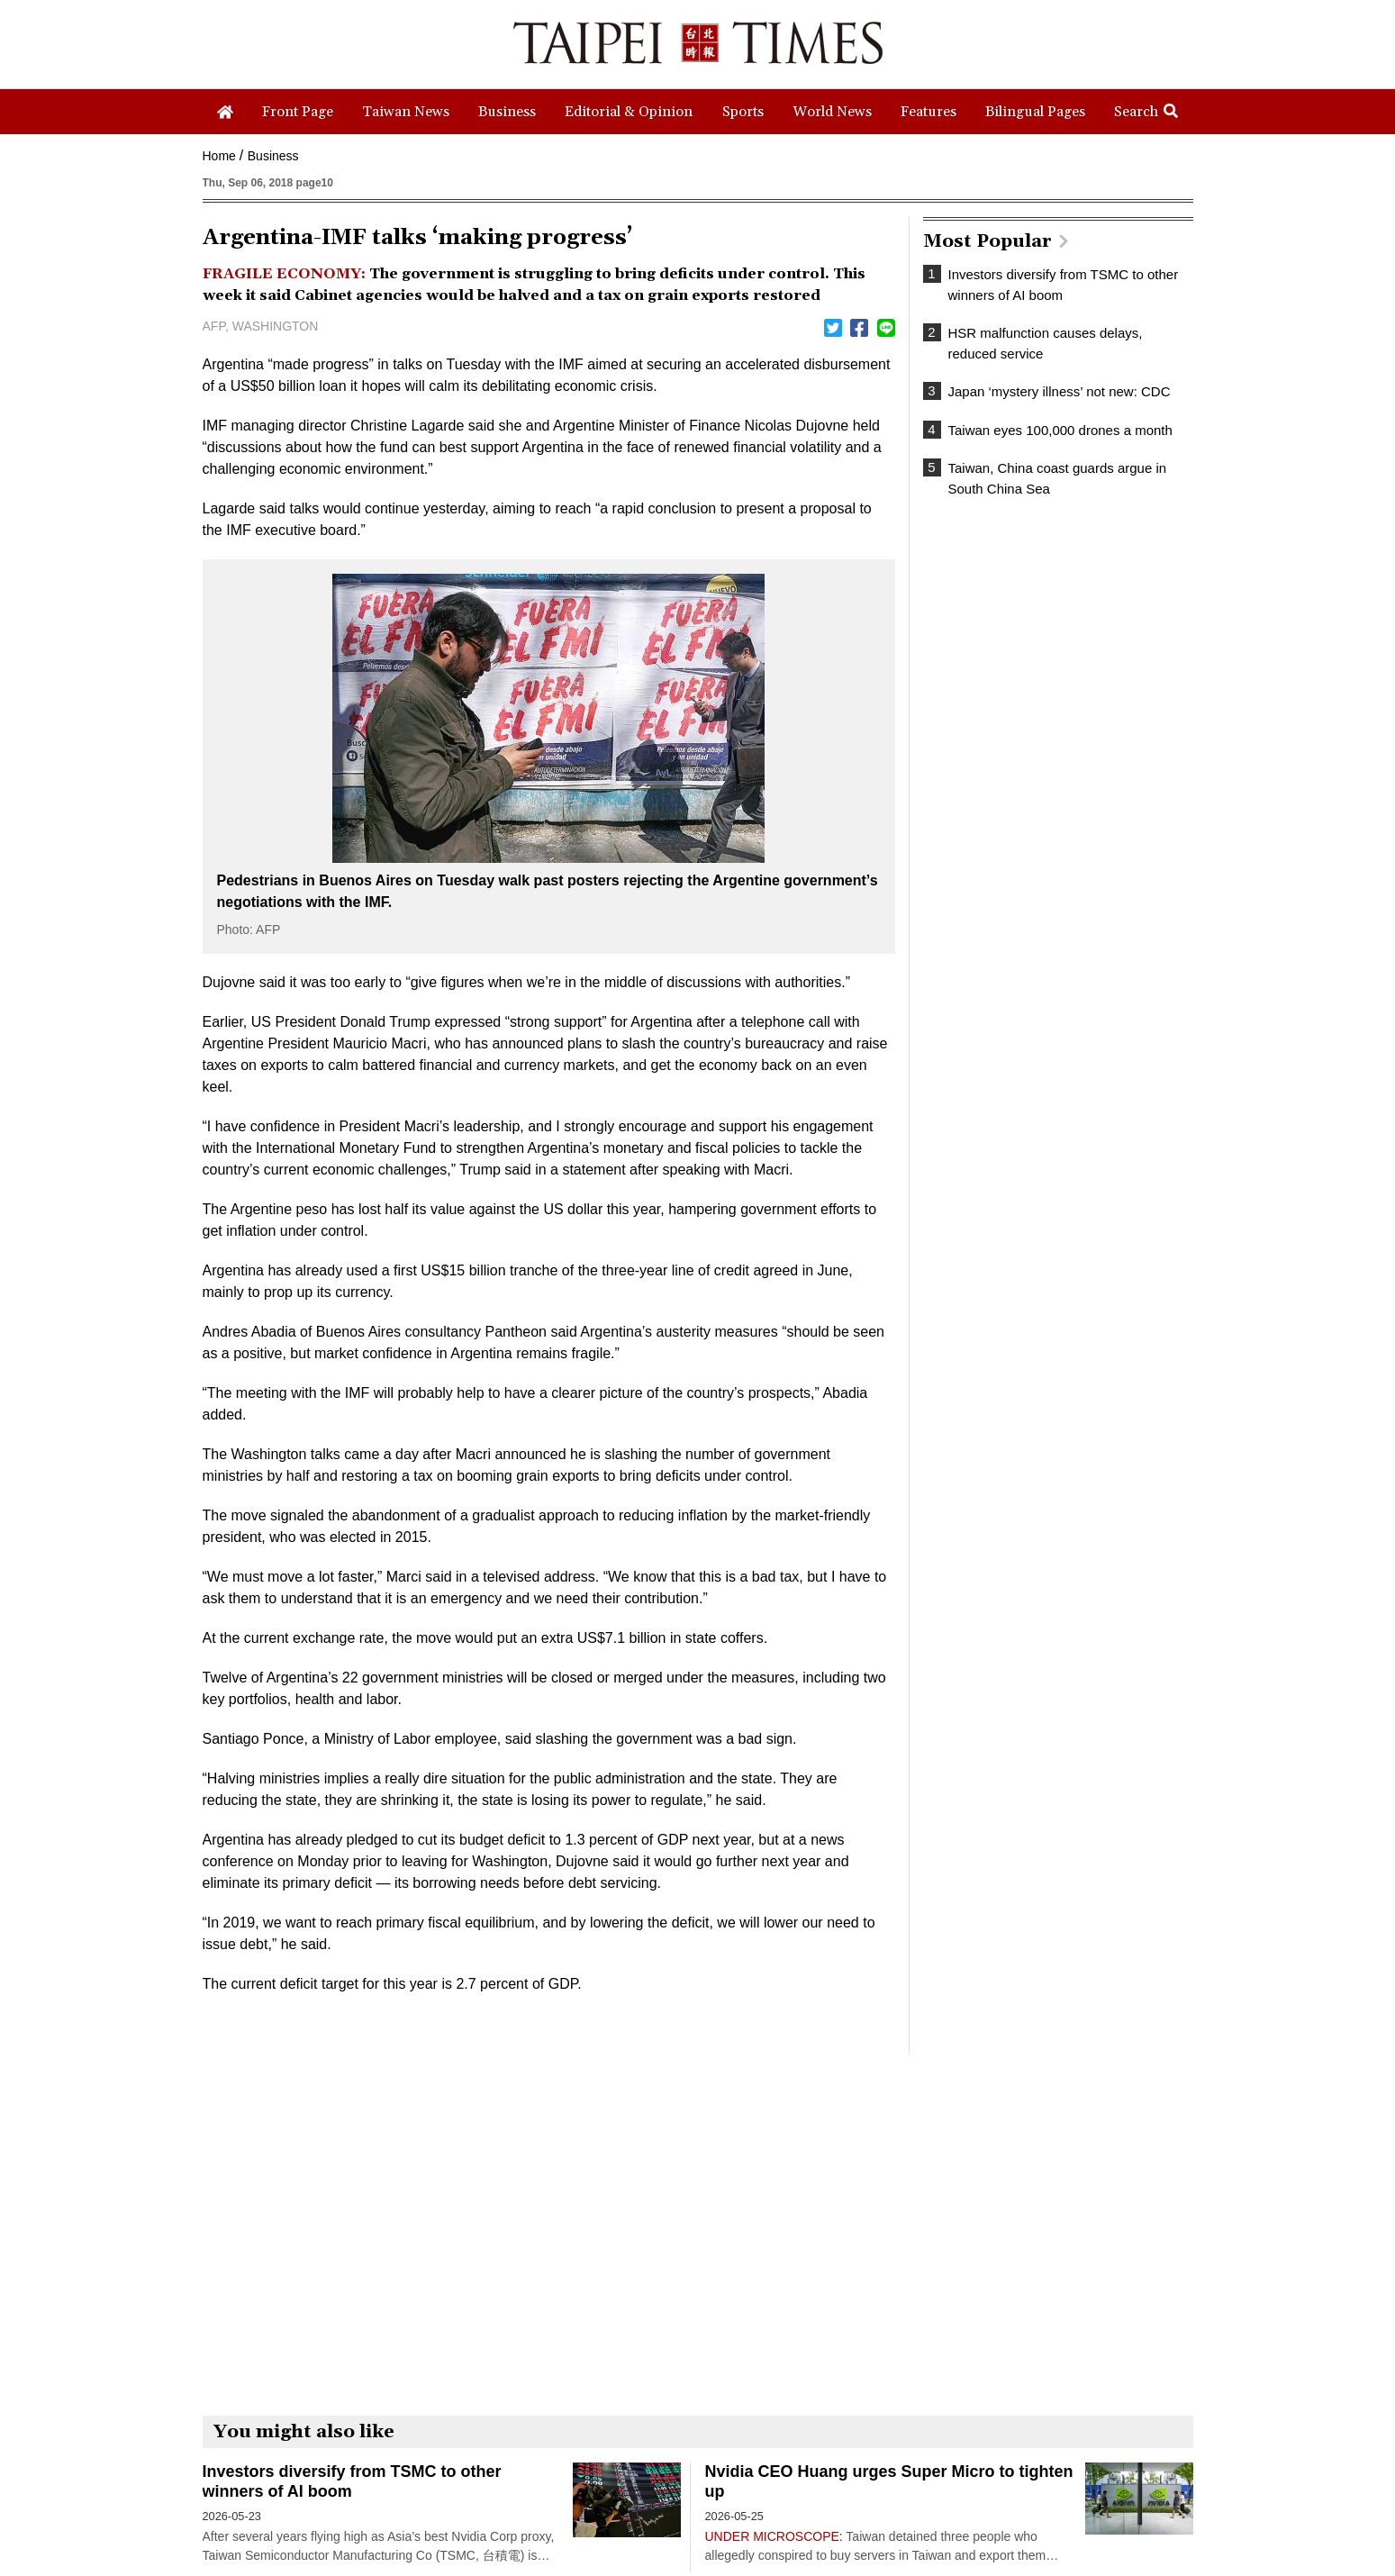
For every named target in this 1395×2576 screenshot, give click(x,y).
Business (273, 156)
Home (219, 156)
